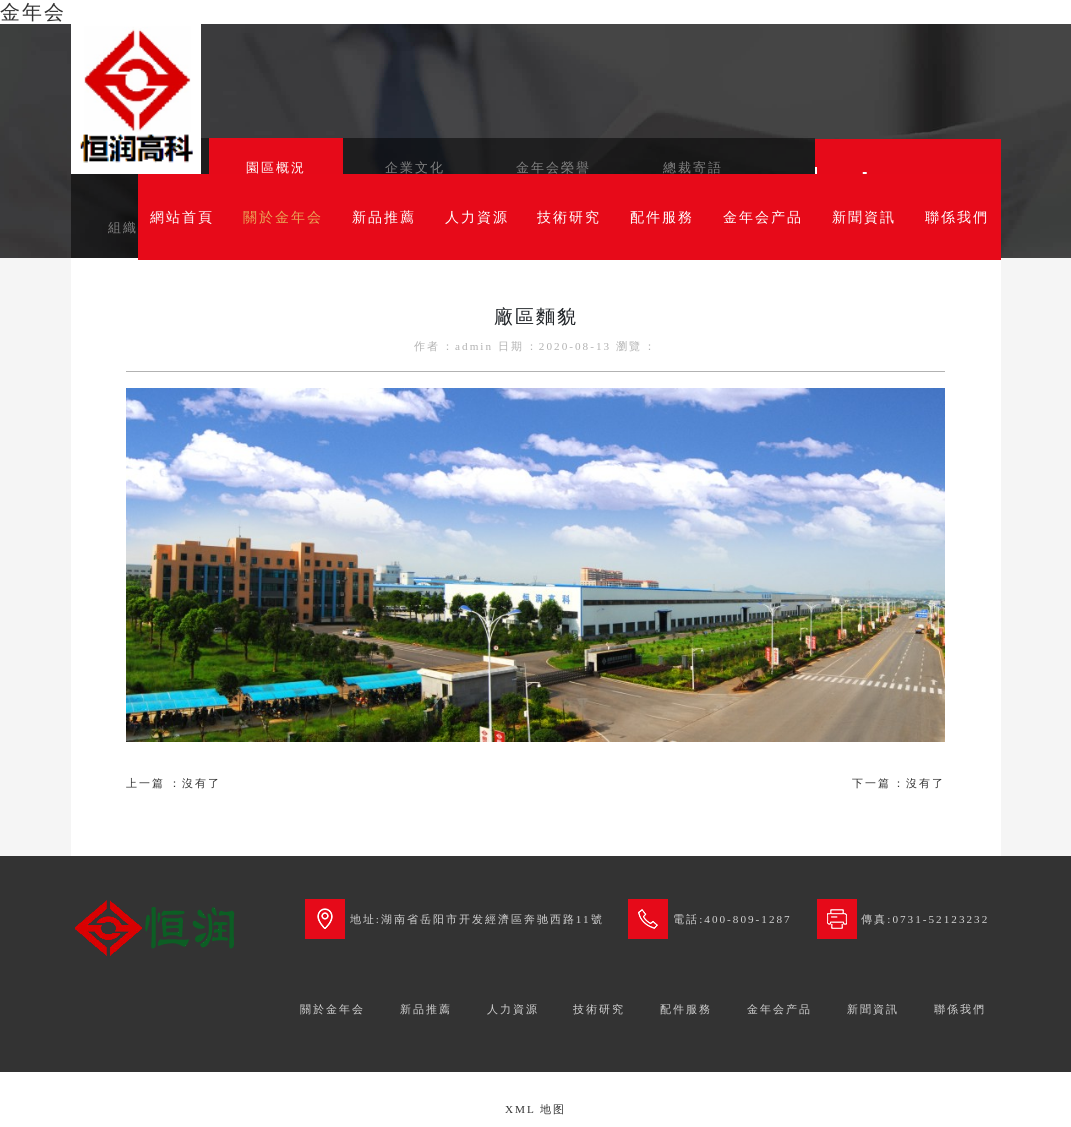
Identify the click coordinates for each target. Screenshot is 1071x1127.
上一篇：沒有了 (173, 783)
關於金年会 (283, 217)
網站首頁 (182, 217)
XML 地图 (535, 1109)
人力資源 (477, 217)
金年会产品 (763, 217)
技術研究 (569, 217)
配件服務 (662, 217)
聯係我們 (957, 217)
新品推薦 (384, 217)
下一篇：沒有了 (898, 783)
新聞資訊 (864, 217)
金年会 (33, 12)
